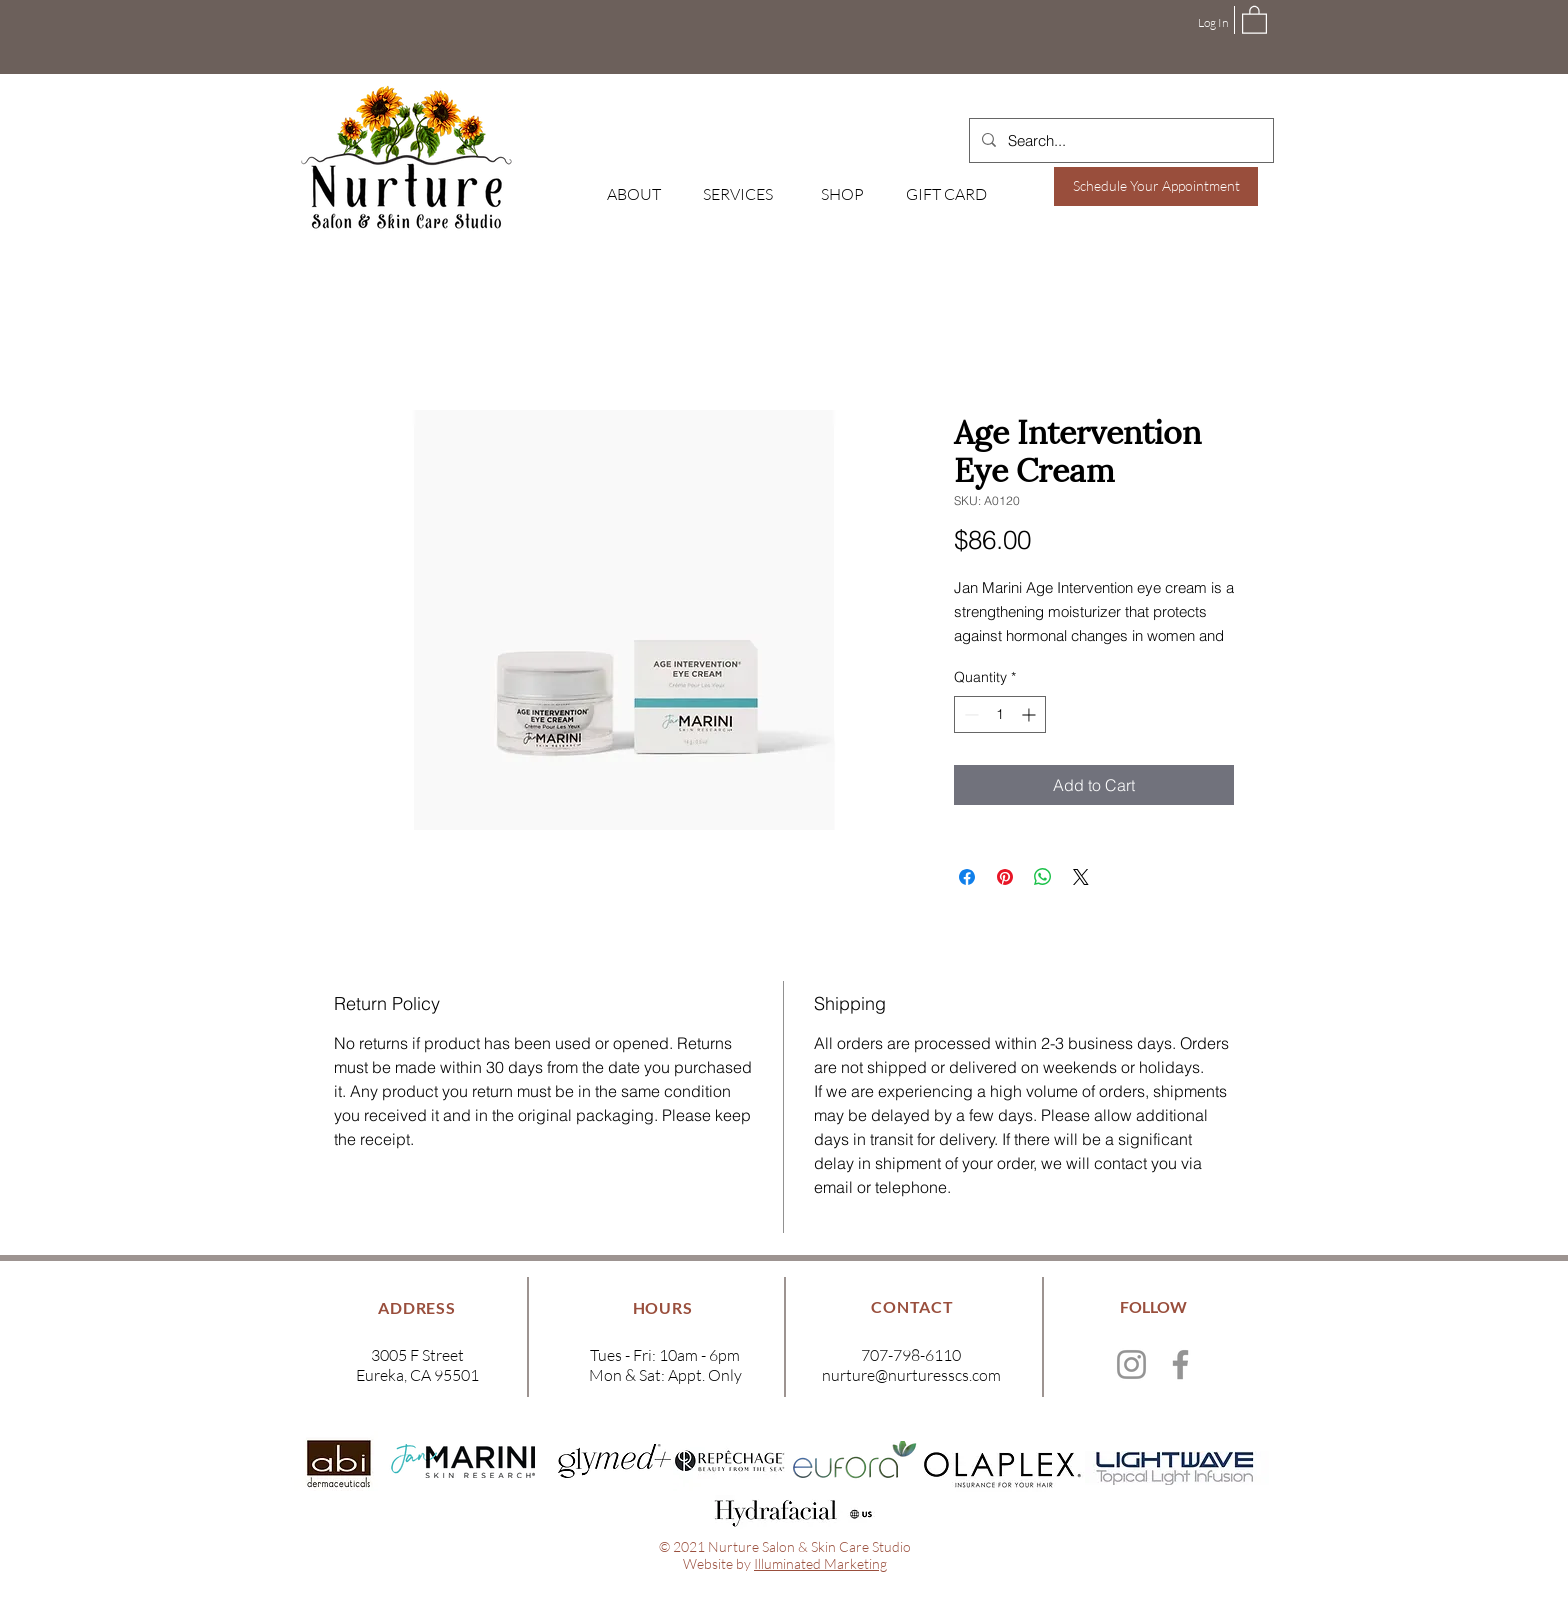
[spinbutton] (1000, 714)
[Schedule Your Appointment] (1156, 186)
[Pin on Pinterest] (1005, 877)
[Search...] (1119, 140)
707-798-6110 (911, 1355)
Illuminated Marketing (820, 1563)
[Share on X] (1081, 877)
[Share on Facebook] (967, 877)
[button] (1254, 19)
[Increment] (1030, 714)
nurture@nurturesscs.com (911, 1375)
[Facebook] (1180, 1364)
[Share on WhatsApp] (1043, 877)
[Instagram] (1131, 1364)
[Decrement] (969, 714)
